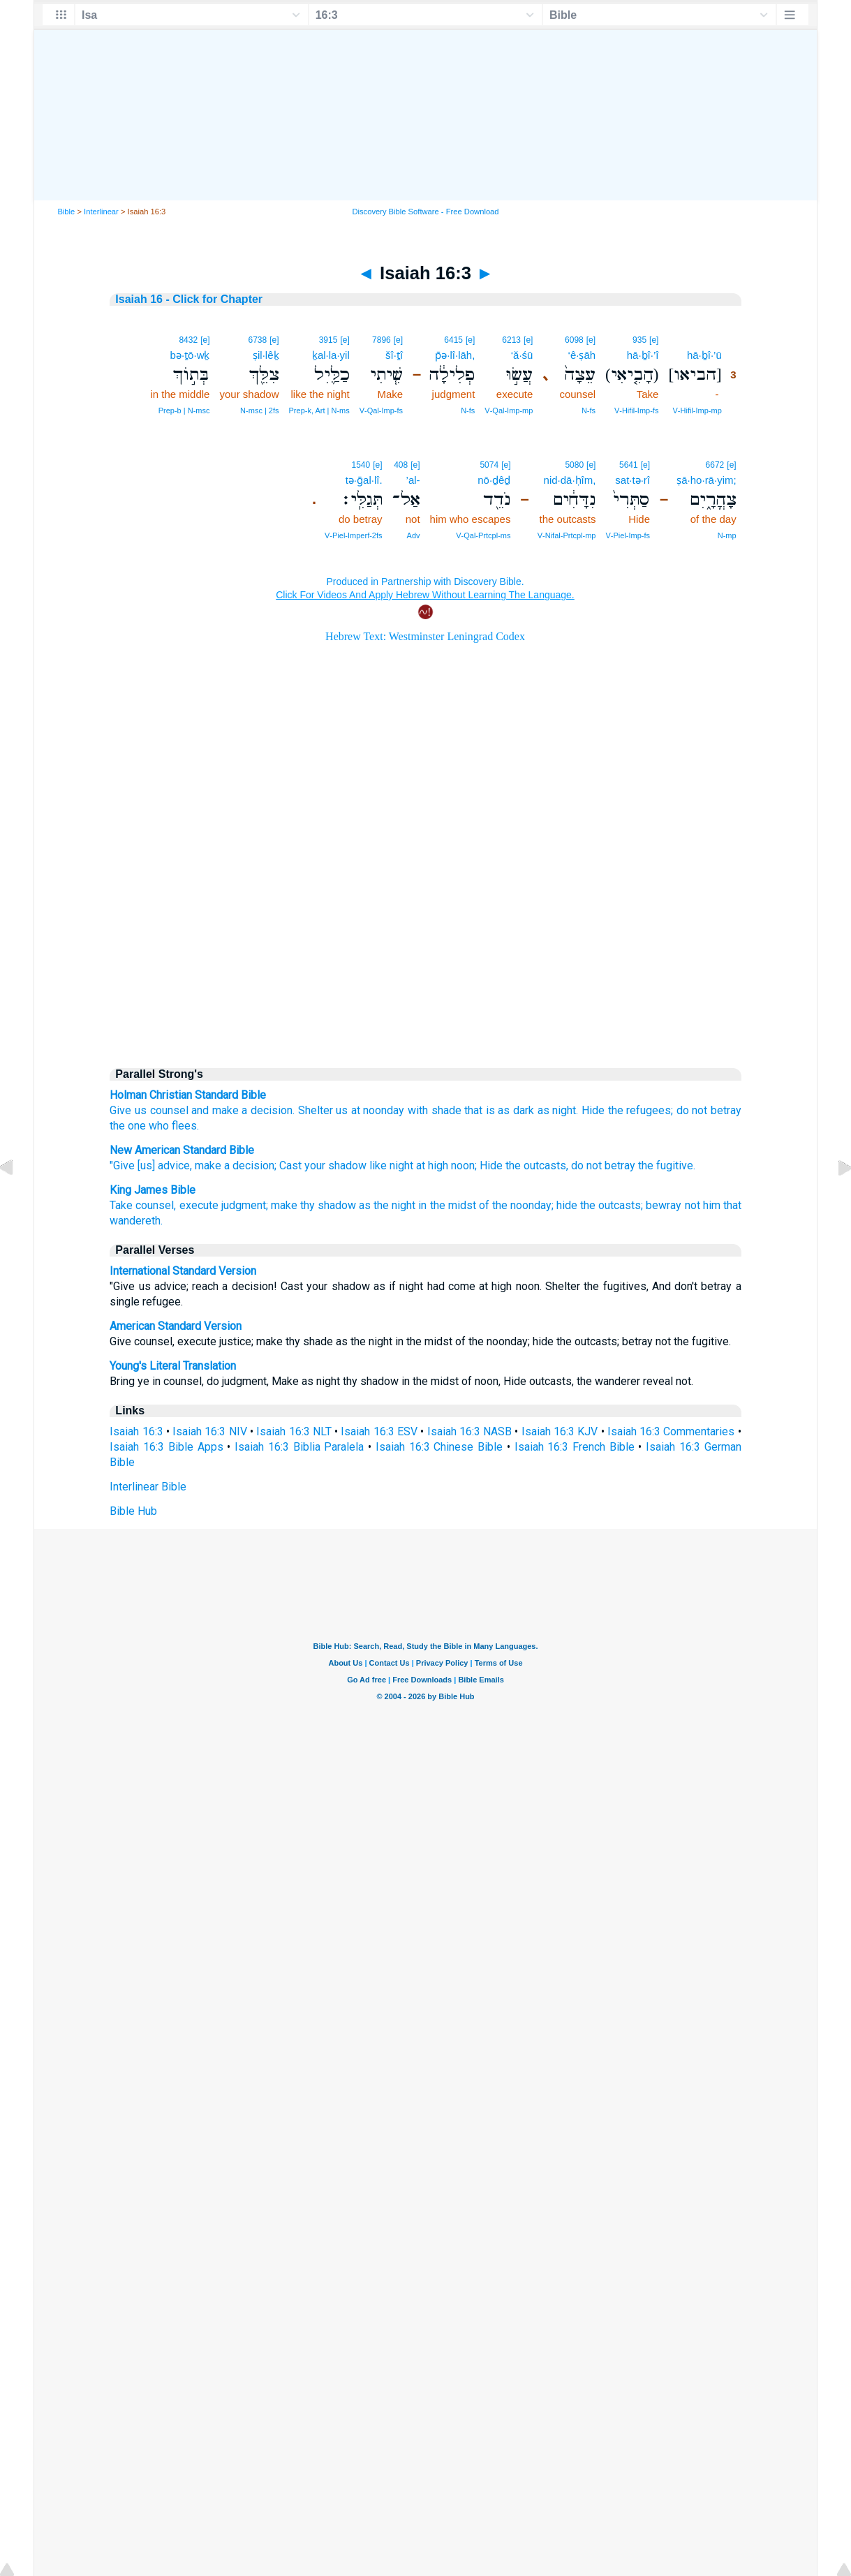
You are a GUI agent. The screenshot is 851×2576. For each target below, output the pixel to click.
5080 (574, 465)
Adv (413, 535)
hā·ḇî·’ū (704, 355)
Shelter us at (329, 1110)
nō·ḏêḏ (494, 480)
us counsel (161, 1110)
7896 (381, 340)
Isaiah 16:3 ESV (379, 1431)
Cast (290, 1165)
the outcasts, (536, 1165)
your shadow (335, 1165)
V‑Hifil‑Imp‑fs (636, 410)
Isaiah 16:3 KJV (559, 1431)
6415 (453, 340)
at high (432, 1165)
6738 (257, 340)
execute (199, 1205)
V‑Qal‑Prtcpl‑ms (483, 535)
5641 (628, 465)
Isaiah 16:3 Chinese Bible (439, 1446)
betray (726, 1110)
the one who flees (153, 1125)
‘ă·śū (522, 355)
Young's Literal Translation (173, 1365)
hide (566, 1205)
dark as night (544, 1110)
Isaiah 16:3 (136, 1431)
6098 (574, 340)
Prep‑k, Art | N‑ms (319, 410)
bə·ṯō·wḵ (190, 355)
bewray (663, 1205)
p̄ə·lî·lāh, (455, 355)
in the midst (446, 1205)
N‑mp (727, 535)
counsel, (155, 1205)
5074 (489, 465)
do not (692, 1110)
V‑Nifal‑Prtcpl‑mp (567, 535)
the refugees (640, 1110)
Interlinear (101, 211)
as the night (387, 1205)
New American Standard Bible (182, 1150)
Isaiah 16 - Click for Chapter (188, 299)
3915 (328, 340)
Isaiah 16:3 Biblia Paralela (299, 1446)
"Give (122, 1165)
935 (639, 340)
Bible (66, 211)
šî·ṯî (394, 355)
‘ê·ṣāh (582, 355)
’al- (413, 480)
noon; (464, 1165)
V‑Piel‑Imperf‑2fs (354, 535)
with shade (434, 1110)
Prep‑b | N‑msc (184, 410)
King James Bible (152, 1190)
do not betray (603, 1165)
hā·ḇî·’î (643, 355)
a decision (267, 1110)
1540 (361, 465)
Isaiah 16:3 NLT (294, 1431)
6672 (715, 465)
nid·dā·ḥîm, (570, 480)
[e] (653, 340)
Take (121, 1205)
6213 (511, 340)
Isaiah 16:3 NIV (209, 1431)
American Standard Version (176, 1326)
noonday (383, 1110)
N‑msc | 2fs (259, 410)
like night (391, 1165)
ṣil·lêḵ (266, 355)
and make (215, 1110)
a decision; (250, 1165)
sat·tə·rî (632, 480)
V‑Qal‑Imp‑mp (508, 410)
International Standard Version (183, 1271)
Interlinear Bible (148, 1486)
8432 (188, 340)
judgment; (244, 1205)
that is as (487, 1110)
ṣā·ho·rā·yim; (706, 480)
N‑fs (588, 410)
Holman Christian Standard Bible (188, 1095)
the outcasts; (611, 1205)
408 (401, 465)
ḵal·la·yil (331, 355)
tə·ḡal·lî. (364, 480)
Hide (593, 1110)
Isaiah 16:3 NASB (469, 1431)
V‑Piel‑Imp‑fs (627, 535)
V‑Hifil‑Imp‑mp (697, 410)
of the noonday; (516, 1205)
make (208, 1165)
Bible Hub (133, 1511)
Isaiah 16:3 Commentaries (671, 1431)
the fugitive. (666, 1165)
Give (120, 1110)
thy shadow (328, 1205)
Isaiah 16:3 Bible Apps (166, 1446)
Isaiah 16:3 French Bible (575, 1446)
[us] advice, (165, 1165)
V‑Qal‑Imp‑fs (381, 410)
